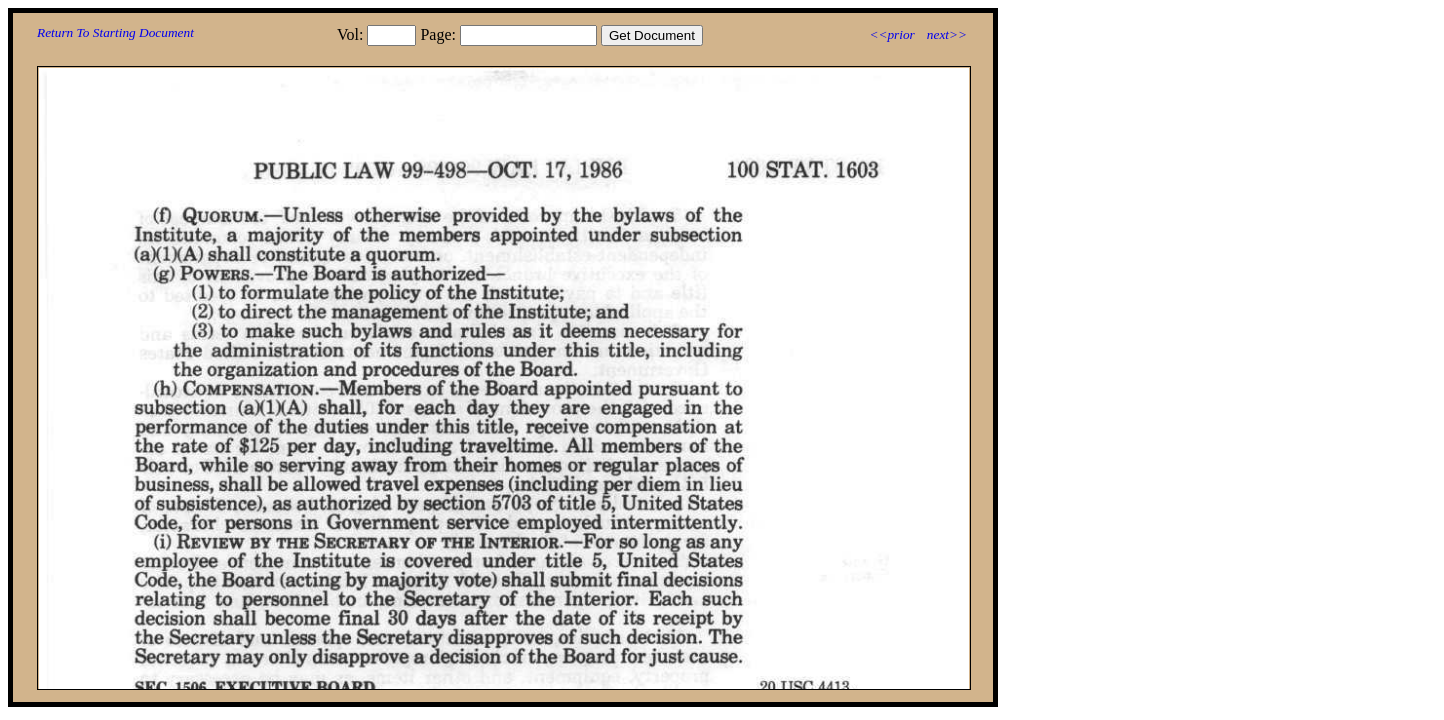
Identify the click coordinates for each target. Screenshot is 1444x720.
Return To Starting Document (115, 32)
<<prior (891, 34)
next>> (947, 34)
